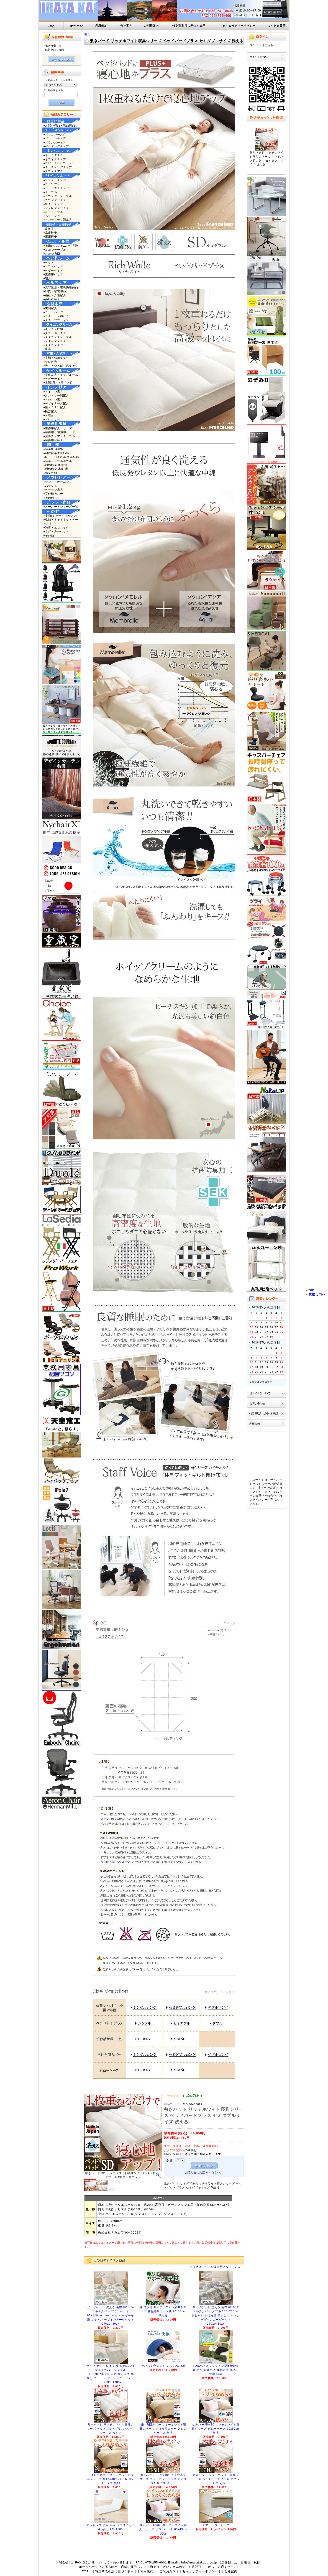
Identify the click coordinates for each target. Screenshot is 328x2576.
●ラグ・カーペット (56, 531)
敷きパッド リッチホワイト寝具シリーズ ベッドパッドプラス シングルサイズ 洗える (110, 2428)
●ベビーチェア (53, 378)
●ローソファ (51, 184)
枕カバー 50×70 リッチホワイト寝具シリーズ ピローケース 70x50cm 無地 (216, 2428)
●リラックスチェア (56, 187)
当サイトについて (259, 1393)
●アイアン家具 (53, 391)
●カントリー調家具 (56, 395)
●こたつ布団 (51, 253)
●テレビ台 (50, 361)
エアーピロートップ (215, 2525)
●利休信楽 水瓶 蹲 (55, 468)
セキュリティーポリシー (239, 25)
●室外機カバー (53, 493)
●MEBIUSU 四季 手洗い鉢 (61, 456)
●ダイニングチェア (56, 340)
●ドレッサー (51, 419)
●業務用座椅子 (53, 440)
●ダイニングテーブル (57, 336)
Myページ (76, 25)
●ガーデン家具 (53, 489)
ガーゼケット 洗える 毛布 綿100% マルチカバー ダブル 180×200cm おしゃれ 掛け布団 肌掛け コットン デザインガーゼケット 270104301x (216, 2315)
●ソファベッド (53, 266)
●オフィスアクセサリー (59, 171)
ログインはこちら (261, 45)
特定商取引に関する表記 (263, 1413)
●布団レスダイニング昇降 (60, 245)
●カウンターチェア (56, 199)
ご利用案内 (151, 25)
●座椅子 (48, 228)
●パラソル (50, 485)
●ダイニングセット (56, 344)
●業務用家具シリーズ (57, 428)
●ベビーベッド (53, 270)
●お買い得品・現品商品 (59, 125)
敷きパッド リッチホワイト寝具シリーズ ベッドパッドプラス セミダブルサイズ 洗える (163, 2479)
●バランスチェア (54, 142)
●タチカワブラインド (57, 320)
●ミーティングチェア (57, 167)
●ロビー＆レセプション (59, 163)
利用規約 (101, 25)
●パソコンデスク (54, 134)
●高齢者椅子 (51, 299)
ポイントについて (259, 56)
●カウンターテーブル (57, 195)
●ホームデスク (53, 155)
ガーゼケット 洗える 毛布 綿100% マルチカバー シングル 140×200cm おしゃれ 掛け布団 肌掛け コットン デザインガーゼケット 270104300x (110, 2374)
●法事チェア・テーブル (59, 436)
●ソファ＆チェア (54, 180)
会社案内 (126, 25)
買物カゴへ (317, 1294)
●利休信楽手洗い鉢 (56, 453)
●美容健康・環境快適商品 (60, 287)
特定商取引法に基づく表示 (114, 2571)
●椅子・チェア (53, 203)
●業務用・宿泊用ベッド (59, 432)
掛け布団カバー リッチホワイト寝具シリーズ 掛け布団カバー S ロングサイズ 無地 (110, 2479)
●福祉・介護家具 (54, 295)
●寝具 (47, 278)
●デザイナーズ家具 (56, 403)
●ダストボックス (54, 333)
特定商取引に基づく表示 (188, 25)
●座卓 (47, 348)
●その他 (48, 497)
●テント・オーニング (57, 481)
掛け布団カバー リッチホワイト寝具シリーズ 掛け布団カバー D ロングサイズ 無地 (163, 2428)
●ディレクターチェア (57, 207)
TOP (51, 25)
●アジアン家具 (53, 399)
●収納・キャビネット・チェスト (60, 521)
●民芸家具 (50, 411)
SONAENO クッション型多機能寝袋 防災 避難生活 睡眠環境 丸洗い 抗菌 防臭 (215, 2370)
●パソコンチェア (54, 138)
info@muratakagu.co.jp (199, 2562)
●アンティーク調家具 (57, 219)
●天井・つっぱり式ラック (60, 365)
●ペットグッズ (53, 215)
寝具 (87, 34)
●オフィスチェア (54, 159)
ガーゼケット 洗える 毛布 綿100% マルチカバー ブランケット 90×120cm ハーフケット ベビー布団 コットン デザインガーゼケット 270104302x (110, 2315)
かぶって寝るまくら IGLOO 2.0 (163, 2365)
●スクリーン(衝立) (55, 315)
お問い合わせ (257, 1403)
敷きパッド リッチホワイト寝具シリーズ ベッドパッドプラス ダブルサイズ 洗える (215, 2479)
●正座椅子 (50, 236)
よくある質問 (277, 25)
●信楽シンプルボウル (57, 461)
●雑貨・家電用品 (54, 291)
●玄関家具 (50, 308)
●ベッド (48, 262)
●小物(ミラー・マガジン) (60, 515)
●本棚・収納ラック (56, 357)
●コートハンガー (54, 312)
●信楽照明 (50, 472)
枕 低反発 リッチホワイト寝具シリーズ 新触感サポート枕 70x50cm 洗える (163, 2311)
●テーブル (50, 192)
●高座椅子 (50, 232)
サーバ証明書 (273, 1483)
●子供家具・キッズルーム (60, 374)
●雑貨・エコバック (56, 527)
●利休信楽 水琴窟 (55, 464)
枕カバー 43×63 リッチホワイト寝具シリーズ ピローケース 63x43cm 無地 (163, 2529)
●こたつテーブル (54, 249)
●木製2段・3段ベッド (58, 382)
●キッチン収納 (53, 328)
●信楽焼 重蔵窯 (53, 448)
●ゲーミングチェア (56, 146)
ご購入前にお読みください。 (203, 2172)
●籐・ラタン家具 (54, 407)
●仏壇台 (48, 415)
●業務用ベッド (53, 274)
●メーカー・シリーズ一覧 (60, 506)
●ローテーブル (53, 211)
